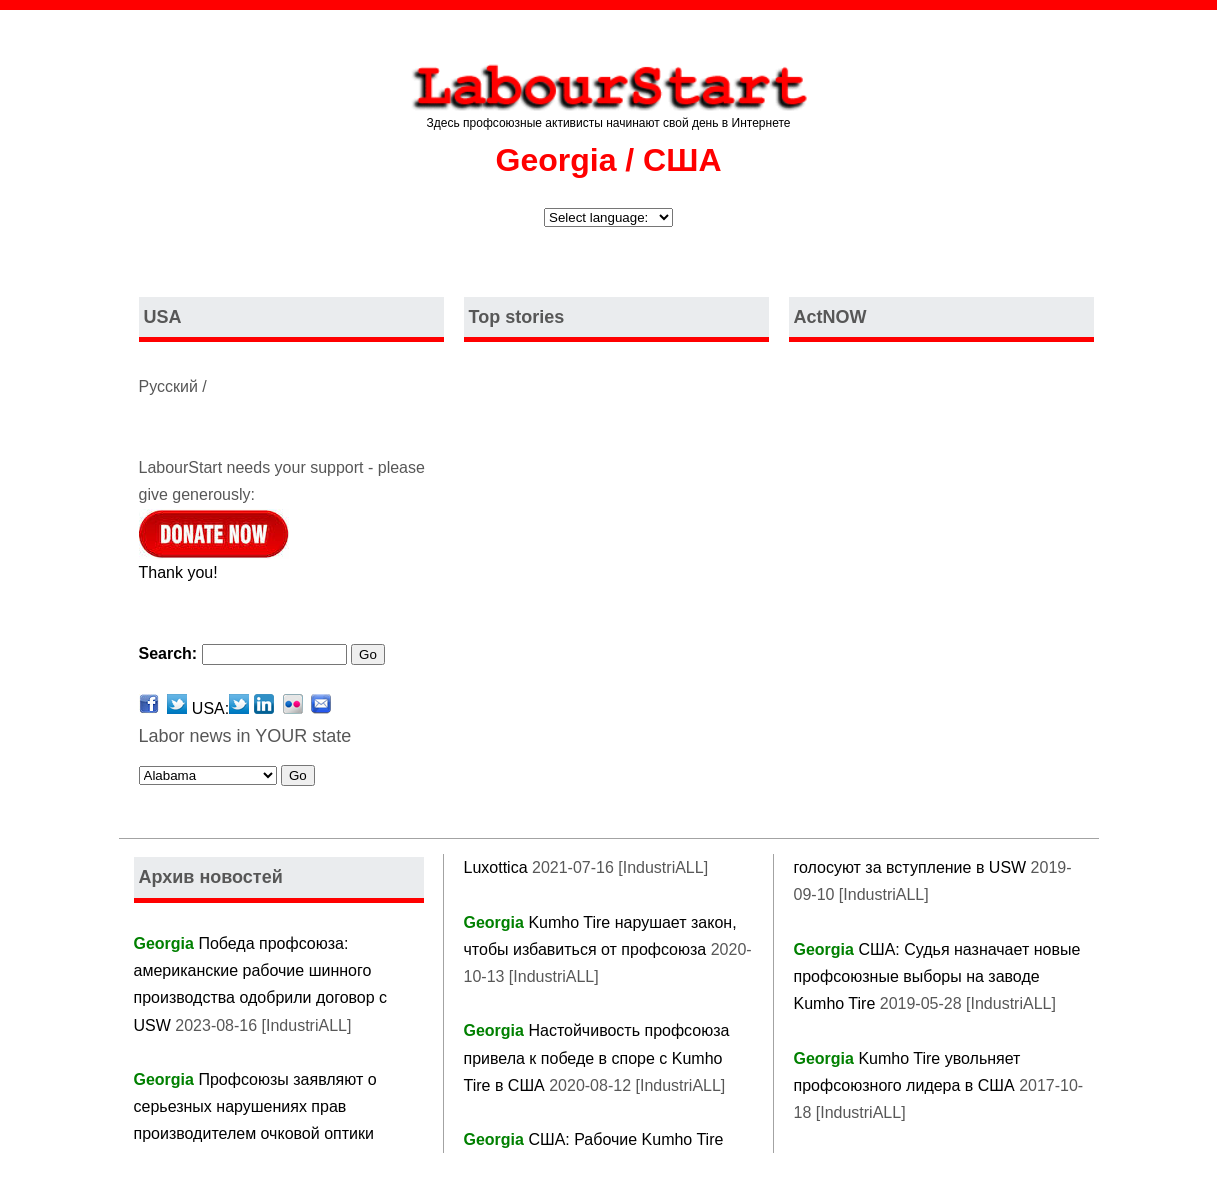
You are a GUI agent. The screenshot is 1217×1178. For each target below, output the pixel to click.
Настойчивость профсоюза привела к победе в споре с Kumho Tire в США (597, 1057)
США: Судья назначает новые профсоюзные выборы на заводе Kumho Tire (937, 976)
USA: (220, 708)
